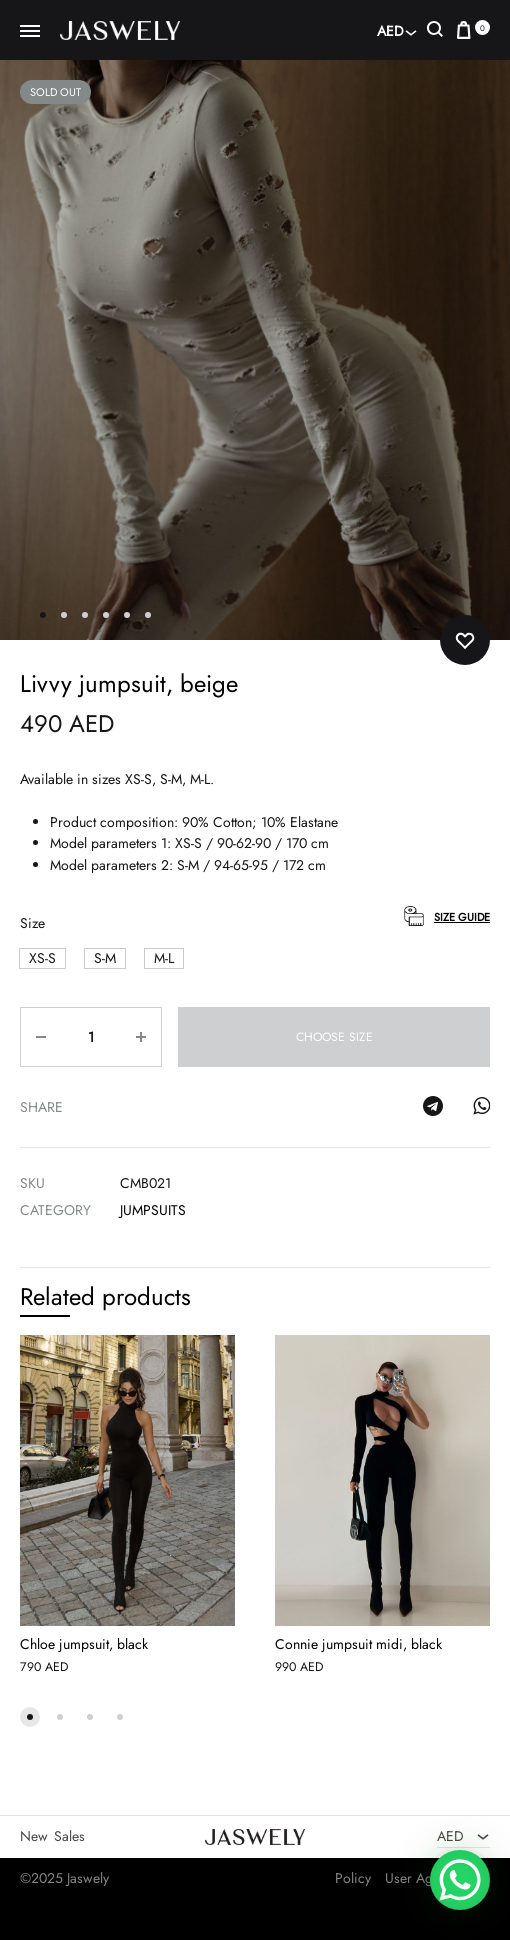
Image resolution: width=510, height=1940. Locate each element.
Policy (353, 1878)
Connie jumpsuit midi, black (358, 1644)
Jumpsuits (153, 1210)
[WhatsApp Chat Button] (460, 1880)
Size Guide (462, 917)
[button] (42, 958)
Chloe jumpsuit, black (84, 1644)
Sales (69, 1836)
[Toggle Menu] (30, 32)
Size (32, 923)
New (34, 1836)
